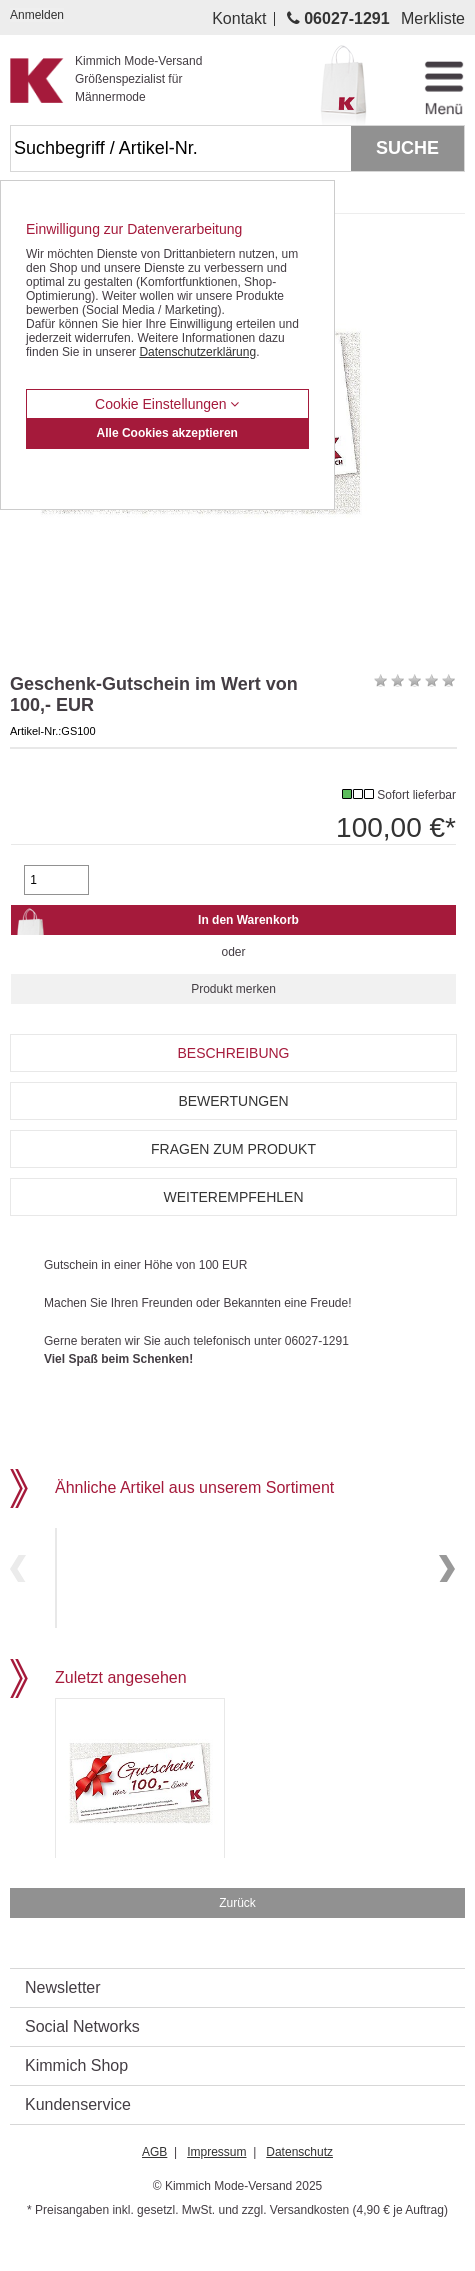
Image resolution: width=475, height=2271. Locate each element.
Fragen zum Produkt (233, 1149)
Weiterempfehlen (233, 1197)
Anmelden (37, 15)
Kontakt (239, 19)
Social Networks (82, 2060)
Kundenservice (78, 2138)
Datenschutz (299, 2186)
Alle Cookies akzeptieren (167, 433)
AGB (154, 2186)
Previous (18, 1585)
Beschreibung (233, 1053)
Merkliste (433, 19)
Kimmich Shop (76, 2099)
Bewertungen (233, 1101)
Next (447, 1585)
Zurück (237, 1937)
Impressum (216, 2186)
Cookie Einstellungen (167, 404)
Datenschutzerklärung (197, 352)
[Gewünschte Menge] (56, 880)
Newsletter (63, 2021)
